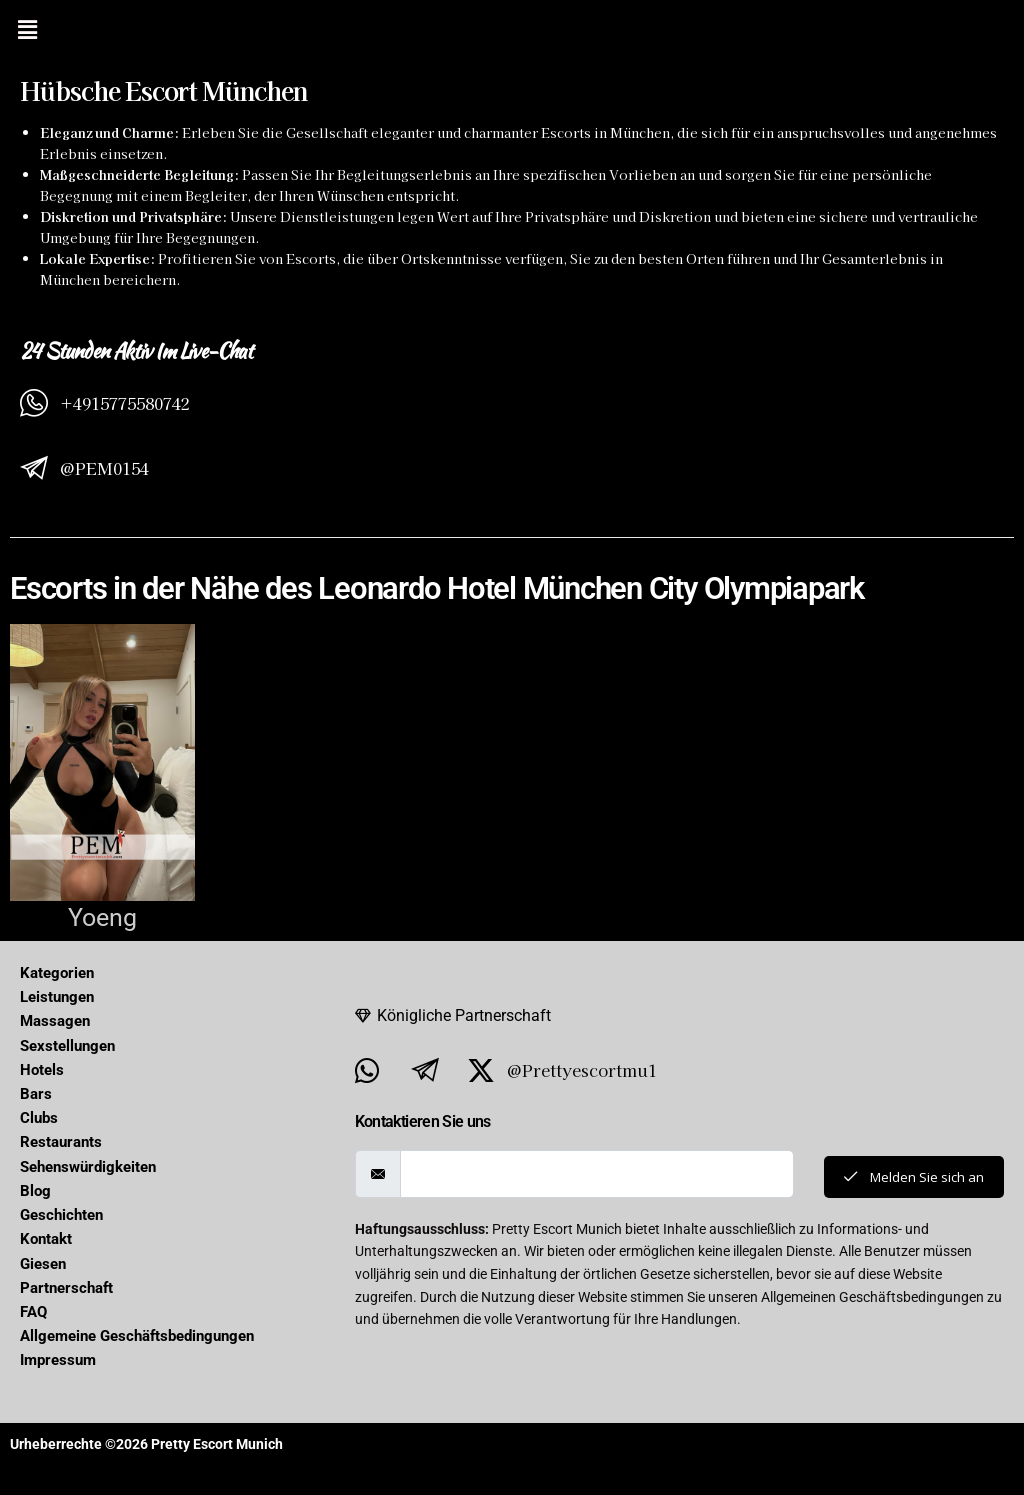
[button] (27, 29)
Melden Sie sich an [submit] (910, 1176)
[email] (593, 1174)
